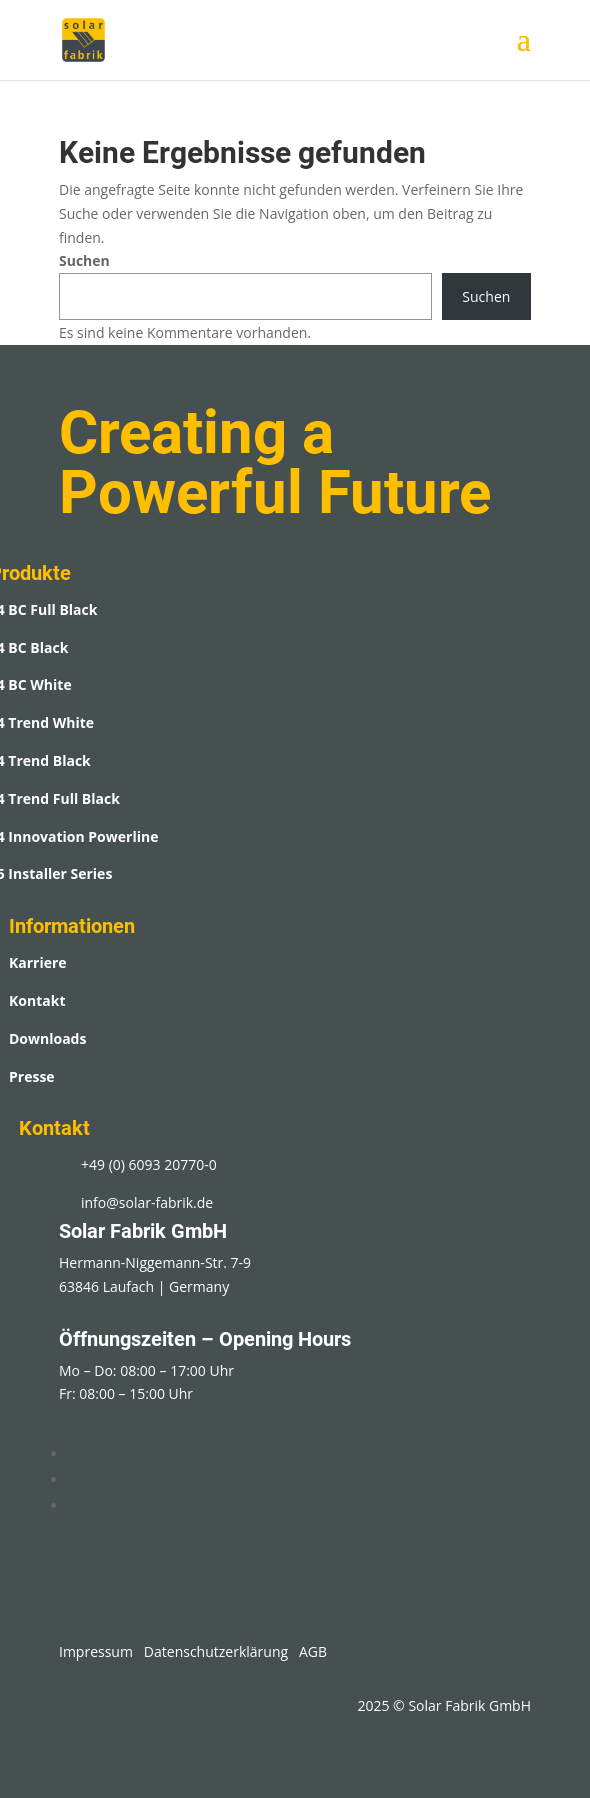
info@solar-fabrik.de (147, 1202)
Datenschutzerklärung (216, 1651)
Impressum (96, 1651)
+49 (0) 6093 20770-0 (149, 1164)
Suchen (84, 260)
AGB (313, 1651)
